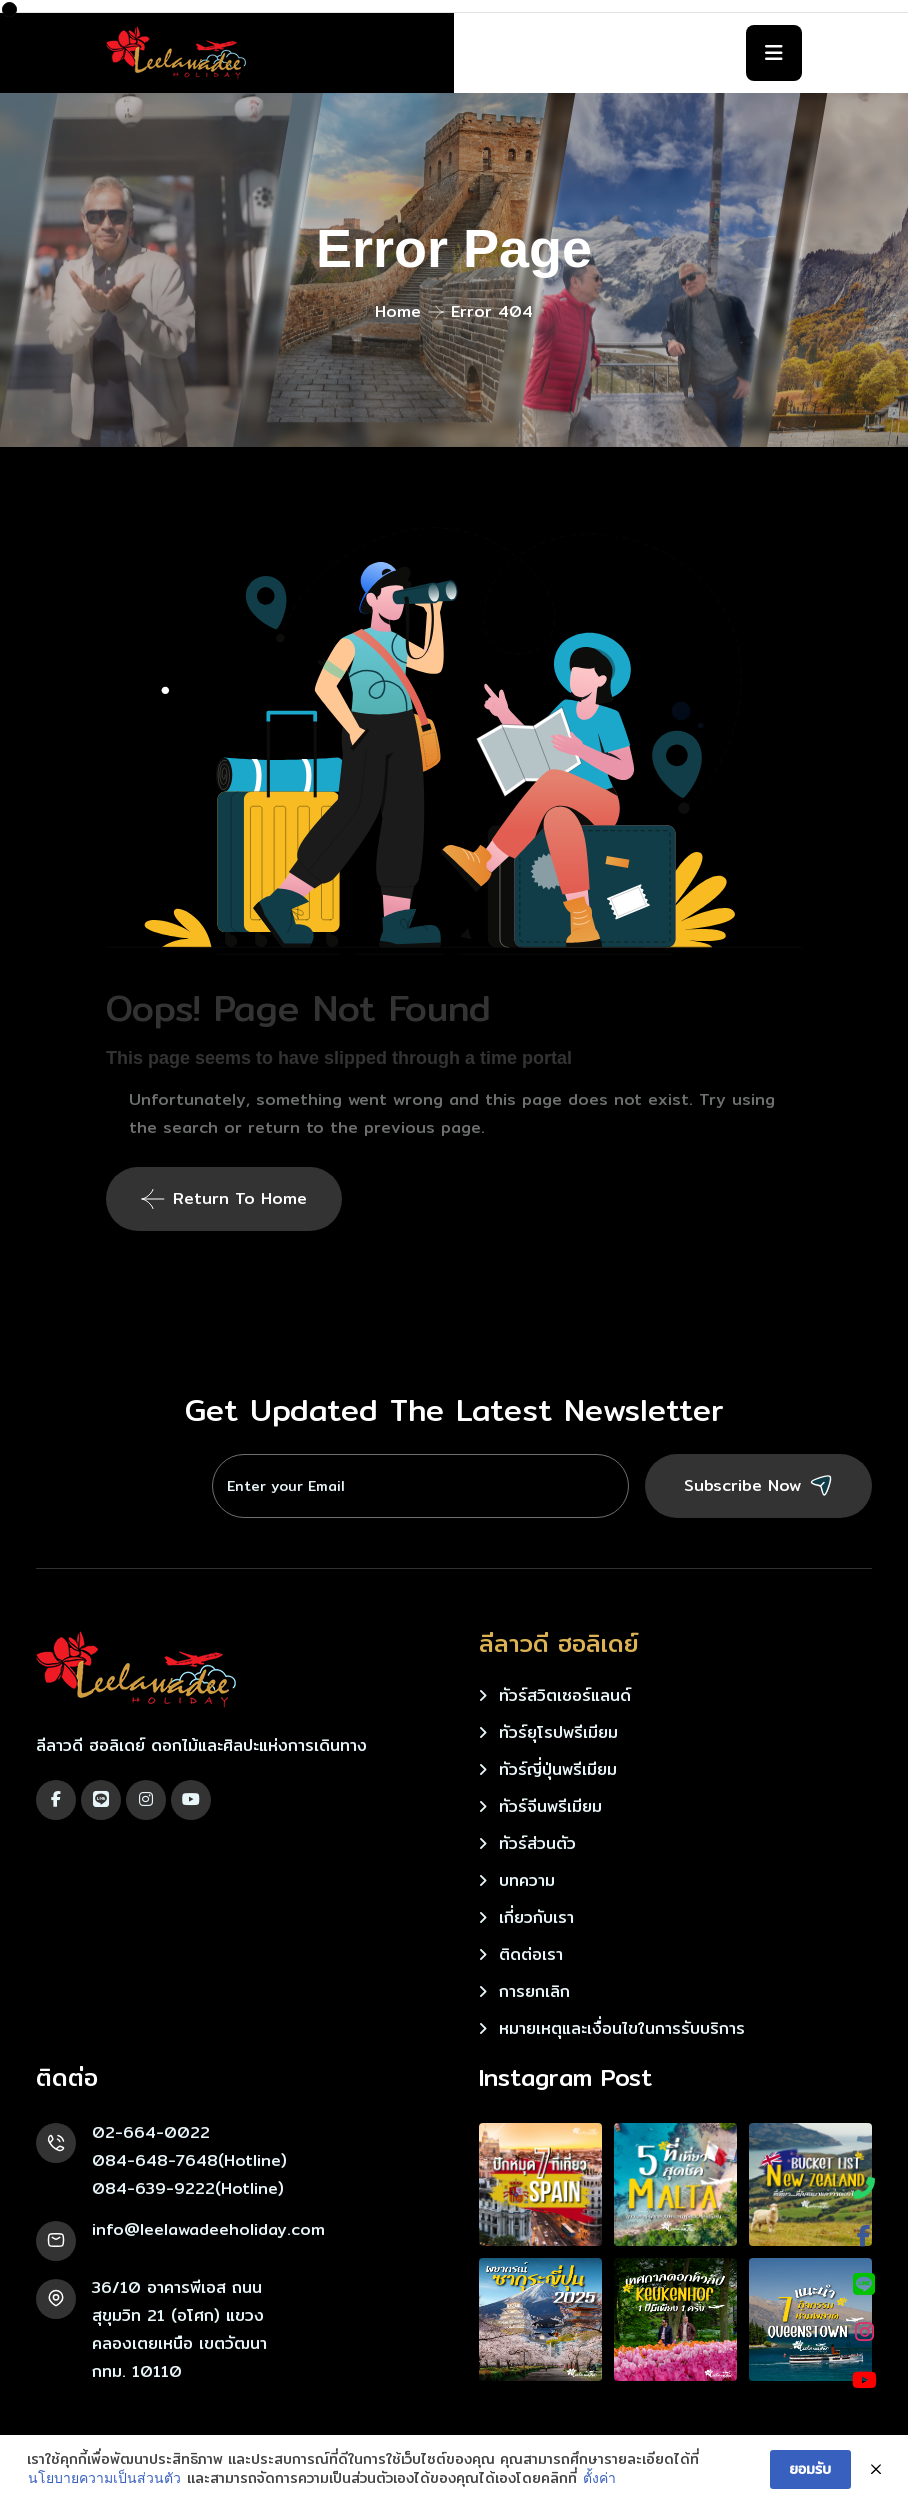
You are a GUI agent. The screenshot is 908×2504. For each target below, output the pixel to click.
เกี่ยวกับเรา (536, 1917)
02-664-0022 (151, 2132)
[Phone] (864, 2188)
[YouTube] (864, 2380)
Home (398, 311)
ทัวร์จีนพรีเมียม (550, 1806)
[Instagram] (864, 2332)
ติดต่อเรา (531, 1954)
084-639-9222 (153, 2188)
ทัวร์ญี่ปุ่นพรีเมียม (558, 1769)
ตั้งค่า (599, 2478)
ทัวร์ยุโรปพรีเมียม (558, 1732)
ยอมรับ (810, 2469)
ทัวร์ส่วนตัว (537, 1843)
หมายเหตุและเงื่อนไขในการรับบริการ (622, 2028)
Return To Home (224, 1198)
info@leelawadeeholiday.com (208, 2229)
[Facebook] (864, 2236)
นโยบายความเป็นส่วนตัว (104, 2478)
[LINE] (864, 2284)
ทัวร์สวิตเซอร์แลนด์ (565, 1695)
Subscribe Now (758, 1486)
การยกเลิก (534, 1991)
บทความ (527, 1880)
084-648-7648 (155, 2160)
